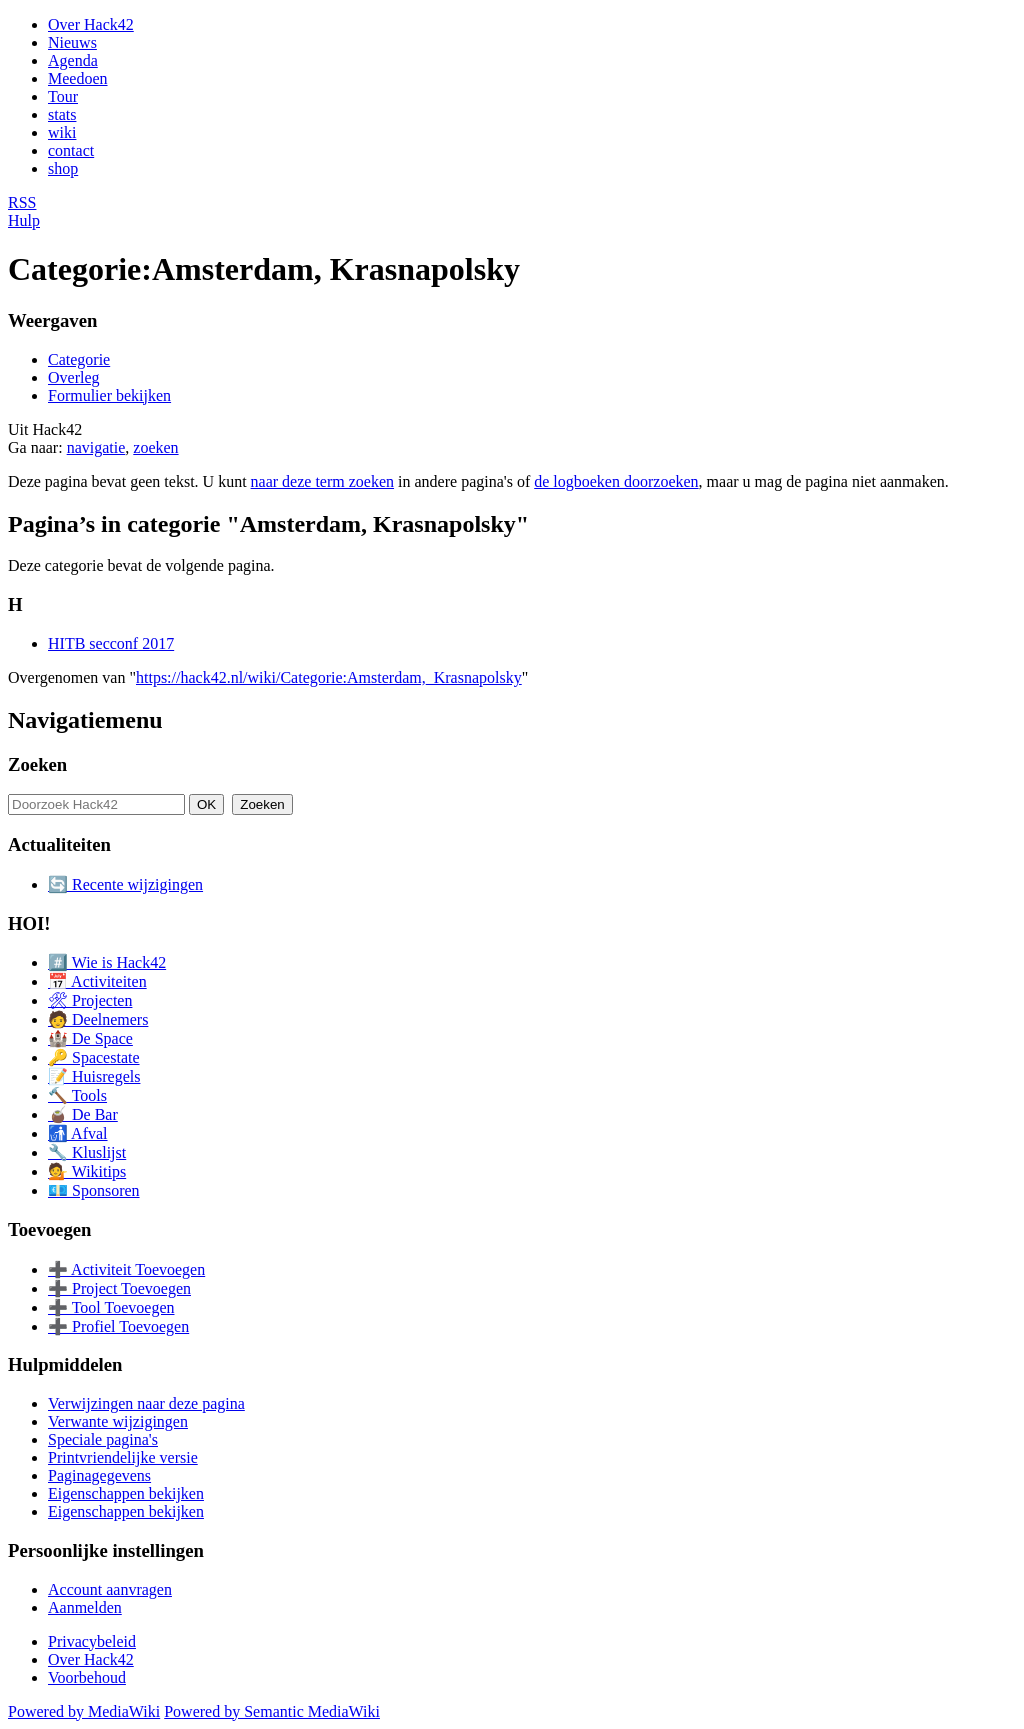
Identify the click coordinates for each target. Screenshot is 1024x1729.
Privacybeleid (92, 1641)
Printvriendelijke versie (123, 1457)
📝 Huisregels (94, 1076)
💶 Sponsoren (94, 1190)
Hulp (24, 220)
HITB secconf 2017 (111, 643)
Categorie (79, 359)
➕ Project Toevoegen (119, 1288)
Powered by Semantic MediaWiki (272, 1711)
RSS (22, 202)
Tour (63, 96)
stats (62, 114)
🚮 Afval (78, 1133)
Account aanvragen (110, 1589)
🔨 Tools (77, 1095)
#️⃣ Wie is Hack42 (107, 962)
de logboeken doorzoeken (616, 481)
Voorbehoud (87, 1677)
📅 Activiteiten (97, 981)
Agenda (73, 60)
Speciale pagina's (103, 1439)
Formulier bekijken (109, 395)
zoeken (155, 447)
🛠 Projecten (90, 1000)
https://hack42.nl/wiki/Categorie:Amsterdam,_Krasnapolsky (329, 677)
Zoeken (37, 764)
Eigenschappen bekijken (126, 1493)
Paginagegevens (99, 1475)
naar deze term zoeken (322, 481)
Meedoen (78, 78)
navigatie (96, 447)
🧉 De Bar (83, 1114)
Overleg (74, 377)
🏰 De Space (90, 1038)
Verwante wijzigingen (118, 1421)
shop (63, 168)
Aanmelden (85, 1607)
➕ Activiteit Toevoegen (126, 1269)
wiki (62, 132)
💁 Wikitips (87, 1171)
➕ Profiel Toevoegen (118, 1326)
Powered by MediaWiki (84, 1711)
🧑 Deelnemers (98, 1019)
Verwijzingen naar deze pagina (146, 1403)
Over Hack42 (91, 24)
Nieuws (72, 42)
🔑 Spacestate (94, 1057)
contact (71, 150)
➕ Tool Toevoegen (111, 1307)
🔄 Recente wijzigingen (125, 884)
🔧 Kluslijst (87, 1152)
